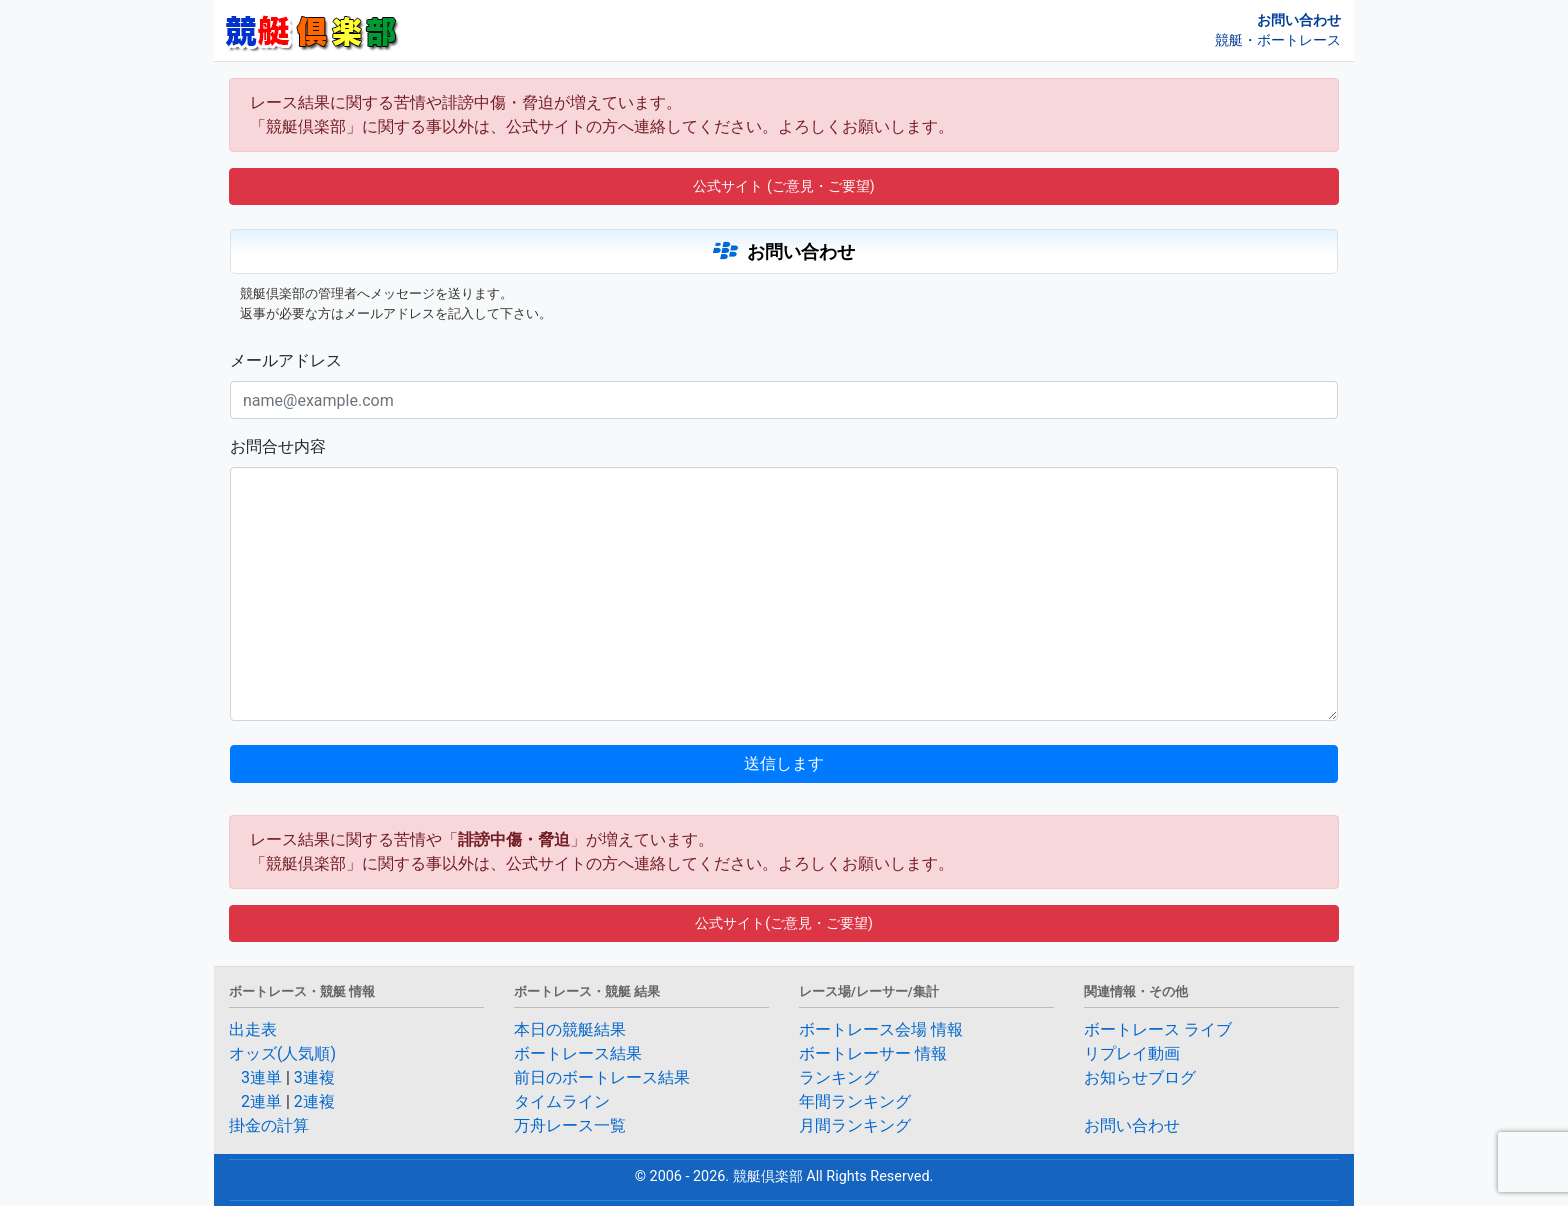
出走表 (253, 1029)
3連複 (314, 1077)
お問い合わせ (1132, 1125)
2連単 (261, 1101)
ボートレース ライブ (1158, 1029)
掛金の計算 (269, 1125)
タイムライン (562, 1101)
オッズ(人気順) (282, 1053)
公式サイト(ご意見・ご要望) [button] (784, 923)
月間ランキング (855, 1125)
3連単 (261, 1077)
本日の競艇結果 (570, 1029)
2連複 (314, 1101)
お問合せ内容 (278, 446)
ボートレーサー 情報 (873, 1053)
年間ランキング (855, 1101)
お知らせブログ (1140, 1077)
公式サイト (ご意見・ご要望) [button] (783, 186)
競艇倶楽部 (768, 1176)
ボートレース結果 (578, 1053)
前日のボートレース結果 (602, 1077)
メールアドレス (286, 360)
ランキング (839, 1077)
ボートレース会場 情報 (881, 1029)
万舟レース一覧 (570, 1125)
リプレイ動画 (1132, 1053)
